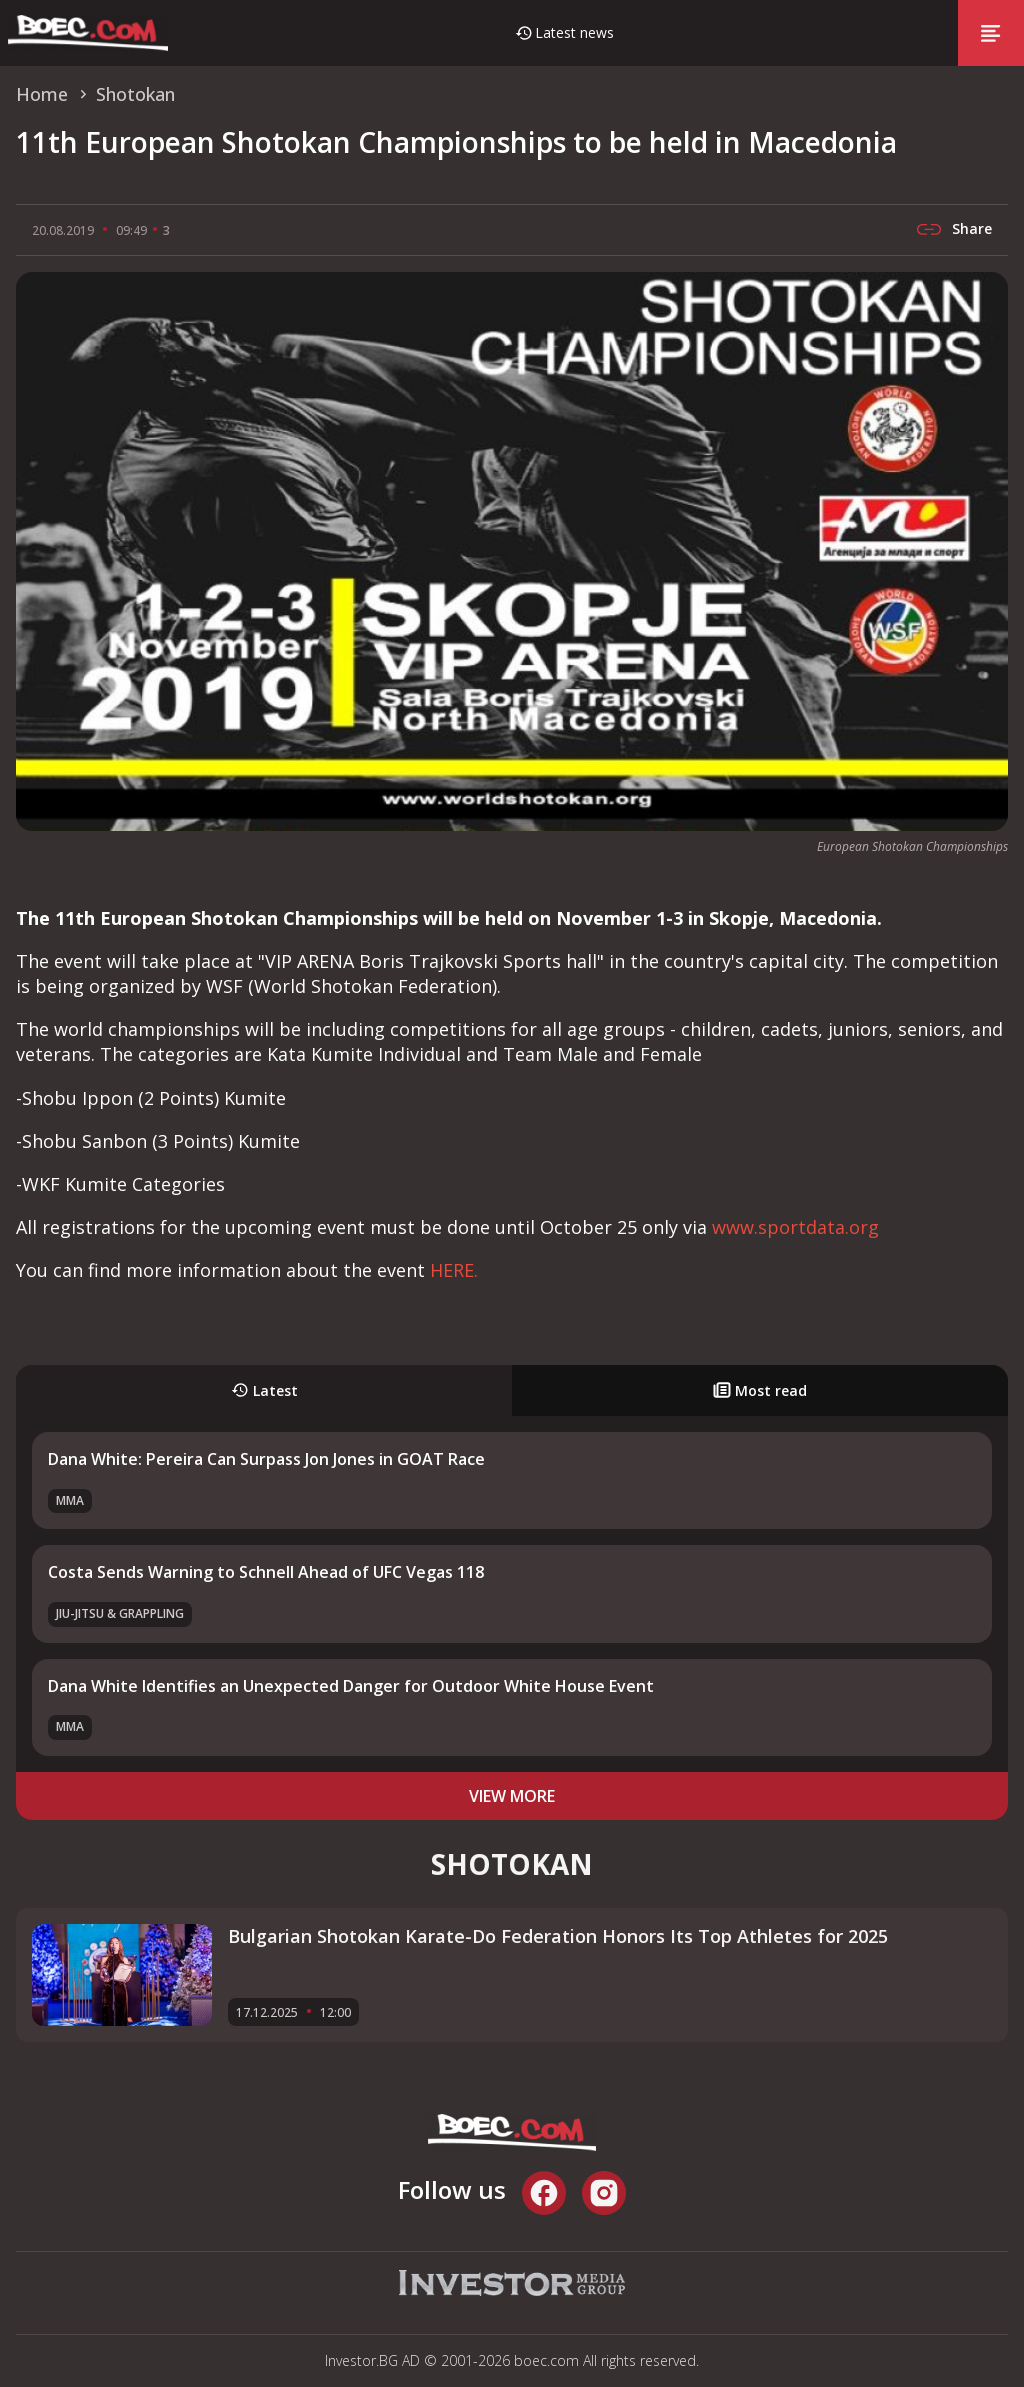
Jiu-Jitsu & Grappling (120, 1613)
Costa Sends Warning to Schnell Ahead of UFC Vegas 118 (266, 1572)
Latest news (574, 32)
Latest (264, 1390)
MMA (70, 1500)
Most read (760, 1390)
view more (512, 1796)
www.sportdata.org (795, 1227)
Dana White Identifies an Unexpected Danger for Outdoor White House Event (351, 1686)
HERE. (454, 1270)
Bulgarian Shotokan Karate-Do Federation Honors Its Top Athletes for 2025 (558, 1936)
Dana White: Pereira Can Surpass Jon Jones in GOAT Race (266, 1459)
